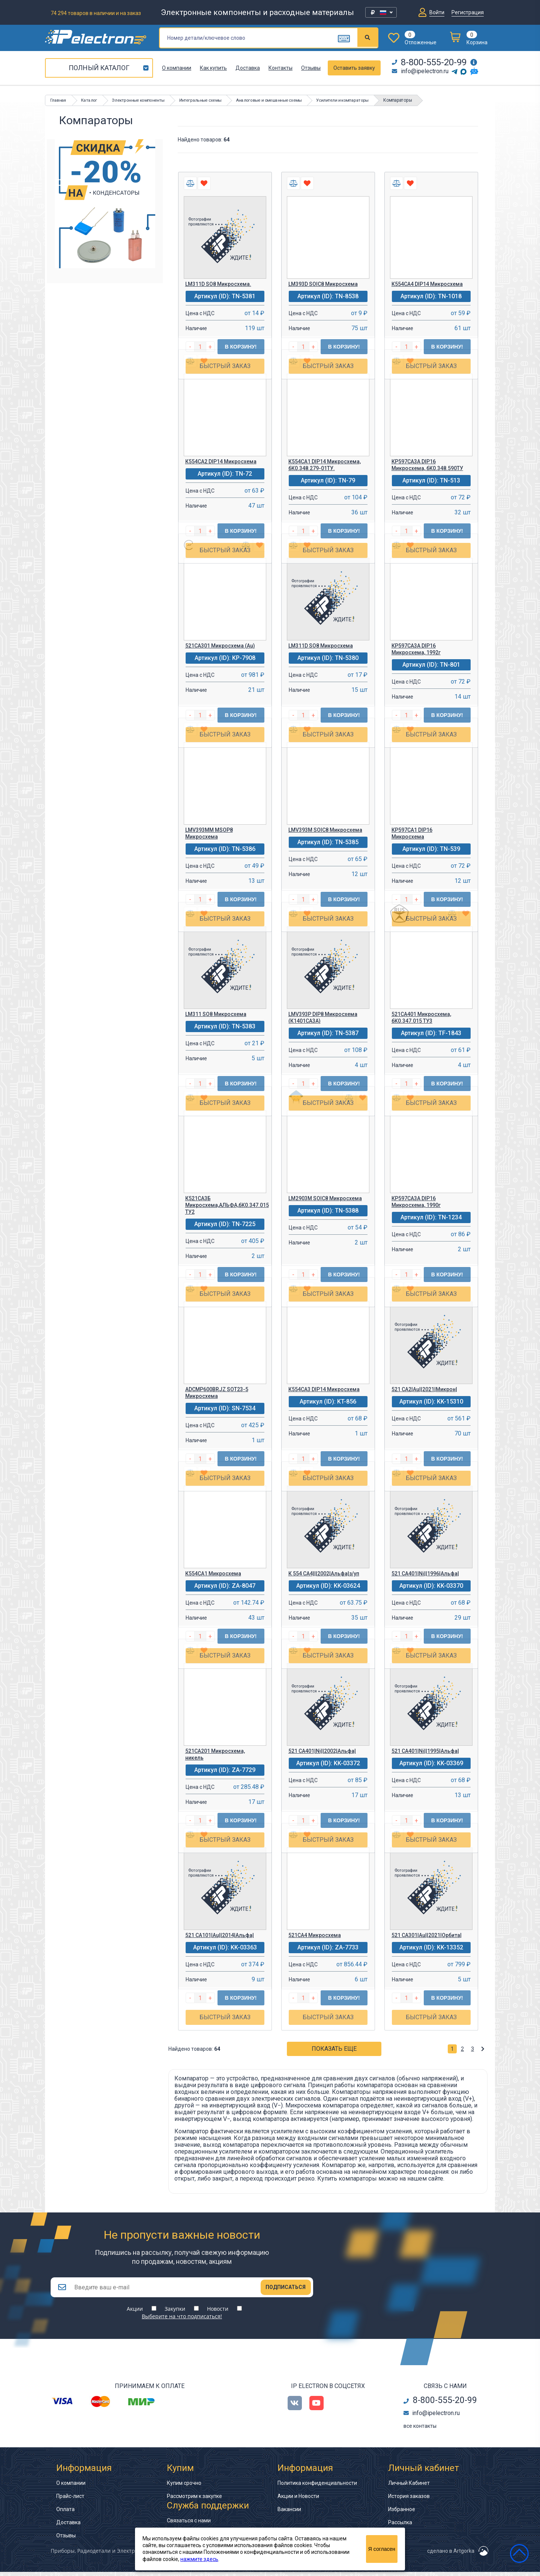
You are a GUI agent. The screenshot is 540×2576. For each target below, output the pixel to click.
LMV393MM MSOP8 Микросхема (209, 833)
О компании (176, 68)
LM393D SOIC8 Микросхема (323, 284)
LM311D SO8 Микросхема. (218, 284)
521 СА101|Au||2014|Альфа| (219, 1935)
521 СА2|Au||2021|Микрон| (424, 1389)
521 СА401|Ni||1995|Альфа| (425, 1751)
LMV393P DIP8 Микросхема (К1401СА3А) (322, 1017)
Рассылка (400, 2526)
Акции (135, 2312)
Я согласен (381, 2549)
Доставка (248, 68)
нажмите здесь (199, 2559)
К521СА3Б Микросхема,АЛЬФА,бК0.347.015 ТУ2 (225, 1205)
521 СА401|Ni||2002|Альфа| (322, 1751)
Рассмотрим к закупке (194, 2500)
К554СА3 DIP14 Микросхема (324, 1389)
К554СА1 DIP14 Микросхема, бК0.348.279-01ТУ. (324, 464)
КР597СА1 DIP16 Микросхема (412, 833)
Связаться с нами (189, 2525)
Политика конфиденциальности (317, 2487)
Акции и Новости (298, 2500)
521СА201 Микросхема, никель (215, 1754)
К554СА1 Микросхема (213, 1574)
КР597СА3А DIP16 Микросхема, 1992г (416, 649)
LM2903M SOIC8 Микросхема (325, 1198)
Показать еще (334, 2048)
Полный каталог (99, 68)
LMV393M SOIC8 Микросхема (325, 830)
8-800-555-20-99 (429, 62)
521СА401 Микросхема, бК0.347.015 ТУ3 (421, 1017)
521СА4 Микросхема (314, 1935)
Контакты (280, 68)
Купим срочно (184, 2487)
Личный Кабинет (409, 2487)
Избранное (401, 2513)
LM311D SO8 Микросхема (320, 646)
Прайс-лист (70, 2500)
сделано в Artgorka (450, 2555)
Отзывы (311, 68)
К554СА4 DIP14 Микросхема (427, 284)
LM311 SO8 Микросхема (215, 1014)
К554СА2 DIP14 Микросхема (220, 461)
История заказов (409, 2500)
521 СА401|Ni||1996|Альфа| (425, 1574)
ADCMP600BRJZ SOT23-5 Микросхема (216, 1392)
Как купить (213, 68)
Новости (217, 2312)
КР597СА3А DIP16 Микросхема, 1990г (416, 1201)
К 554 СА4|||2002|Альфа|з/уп (323, 1574)
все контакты (420, 2430)
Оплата (65, 2513)
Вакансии (289, 2513)
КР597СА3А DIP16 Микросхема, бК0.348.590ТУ (427, 464)
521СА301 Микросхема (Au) (220, 646)
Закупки (175, 2312)
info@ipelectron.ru (420, 71)
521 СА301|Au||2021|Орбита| (427, 1935)
